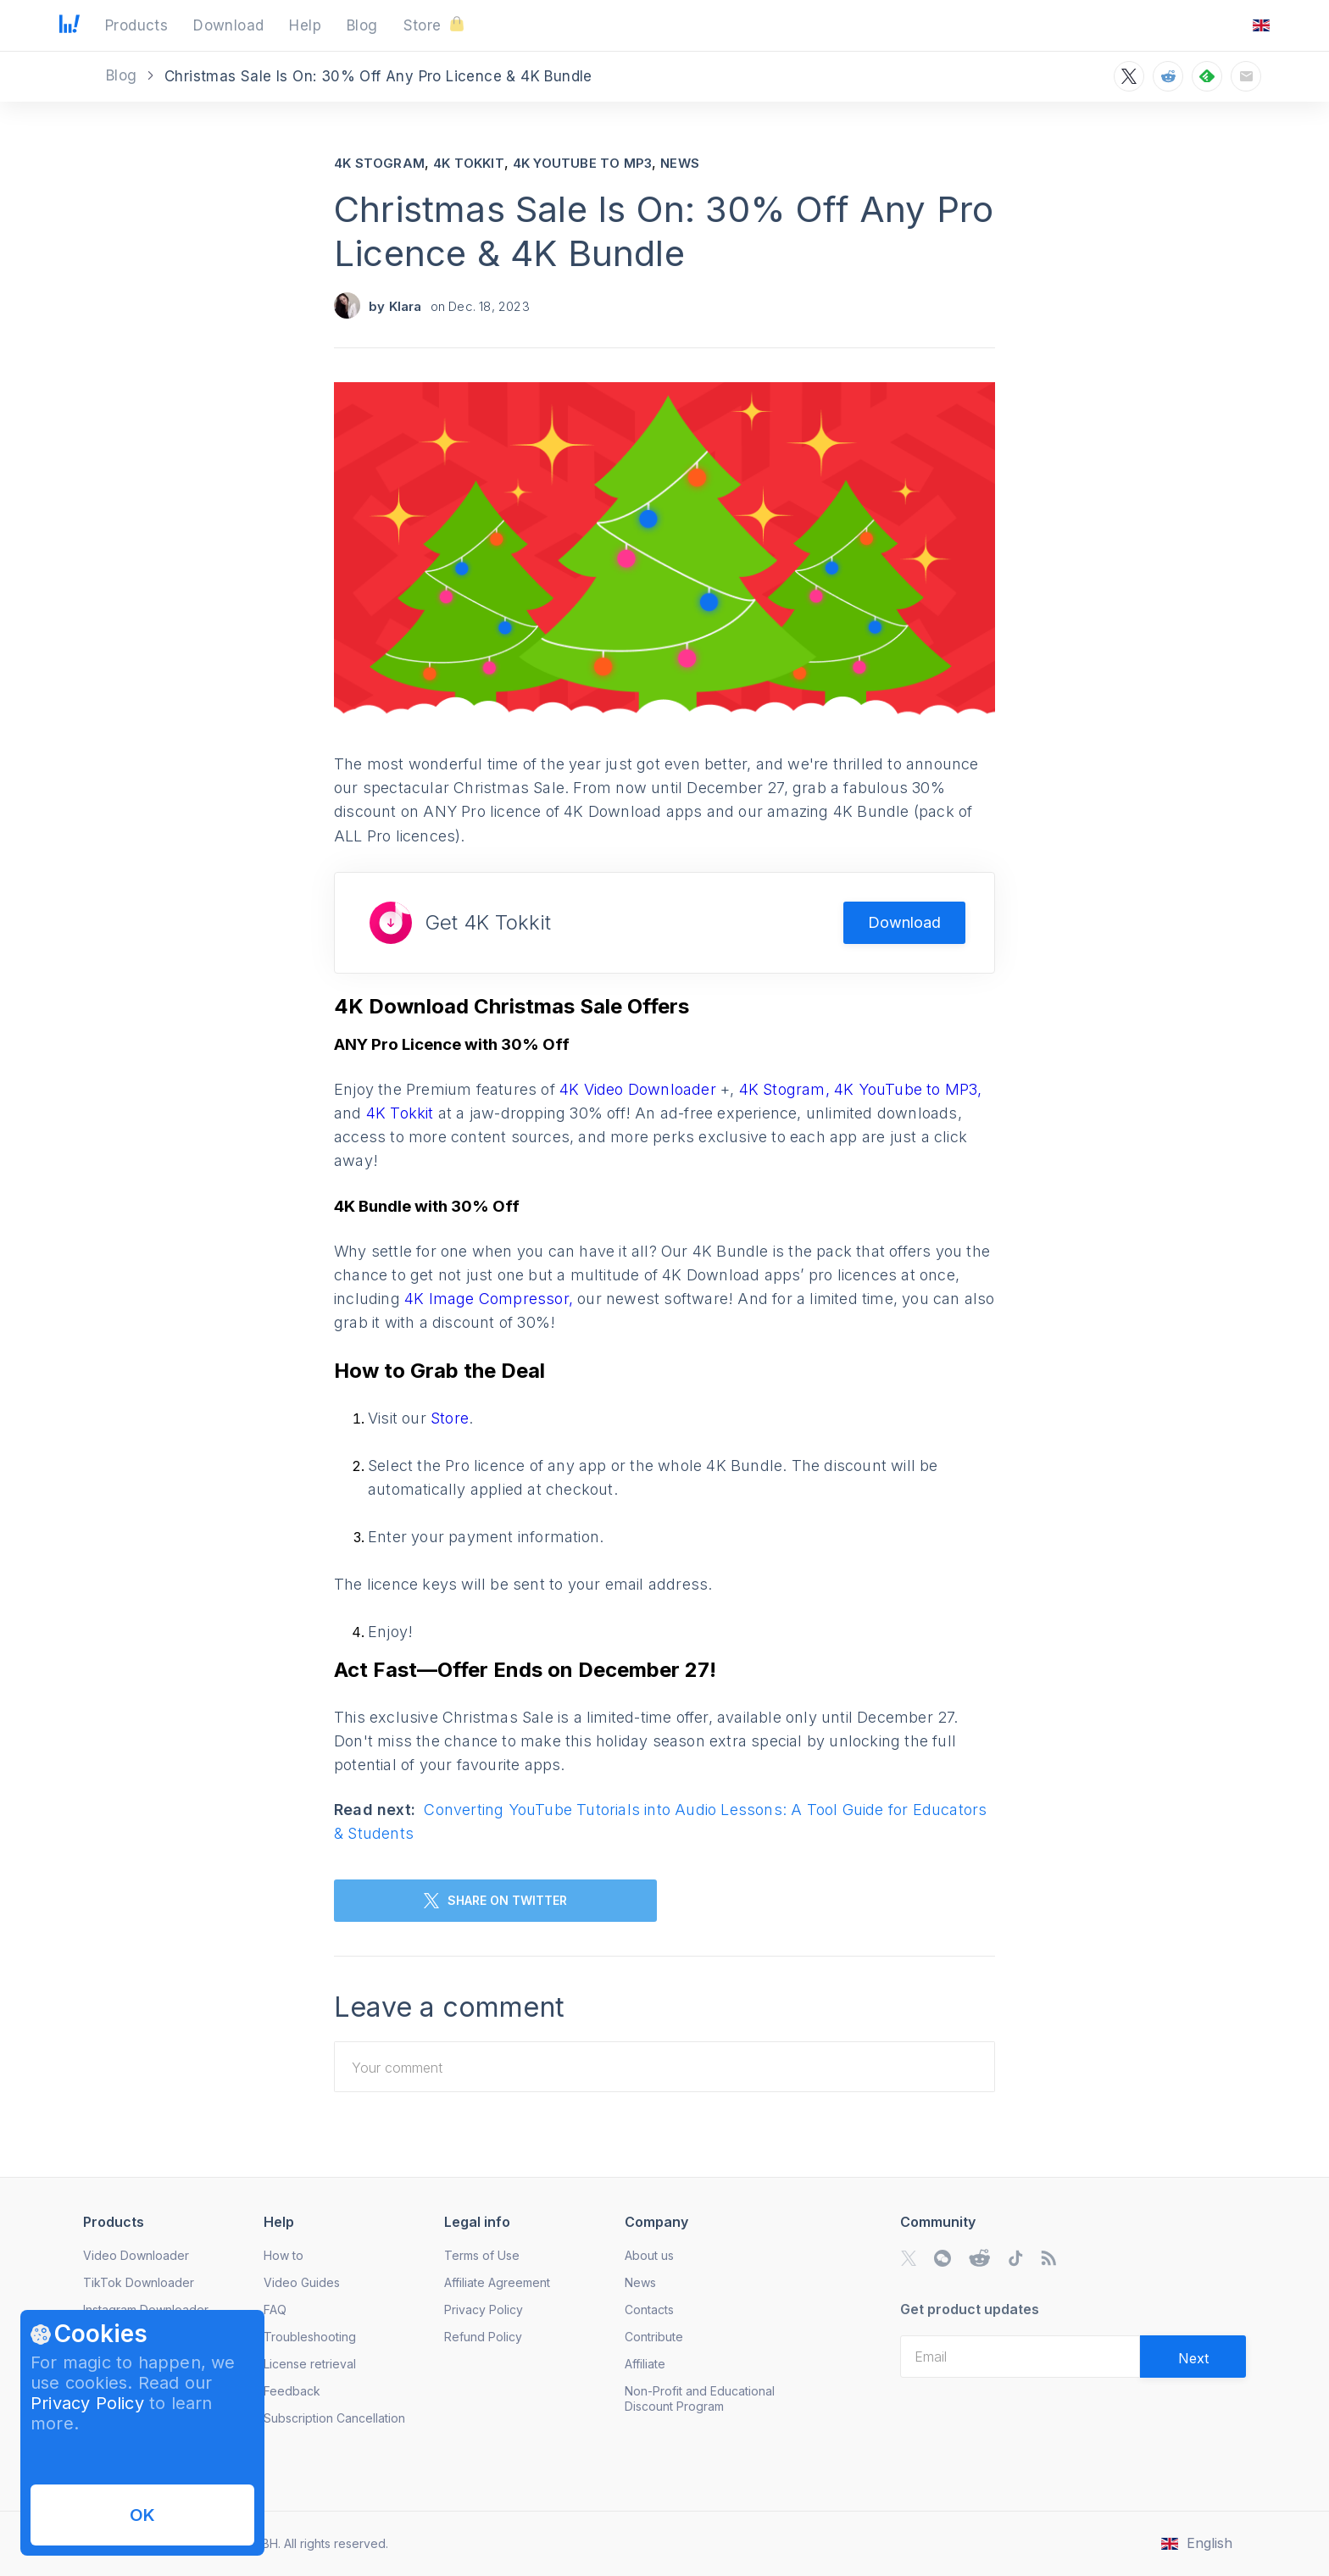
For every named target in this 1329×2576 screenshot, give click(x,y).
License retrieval (310, 2364)
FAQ (275, 2309)
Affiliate (645, 2364)
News (679, 163)
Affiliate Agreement (497, 2282)
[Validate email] (1193, 2356)
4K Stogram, (784, 1089)
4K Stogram (379, 163)
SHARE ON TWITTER (495, 1900)
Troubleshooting (310, 2336)
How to (283, 2255)
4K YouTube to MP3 (582, 163)
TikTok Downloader (138, 2282)
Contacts (649, 2309)
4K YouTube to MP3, (908, 1089)
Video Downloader (136, 2255)
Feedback (292, 2391)
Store (450, 1418)
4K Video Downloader (639, 1089)
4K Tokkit (468, 163)
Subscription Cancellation (334, 2418)
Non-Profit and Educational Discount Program (700, 2398)
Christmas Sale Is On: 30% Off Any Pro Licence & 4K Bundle (663, 231)
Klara (405, 306)
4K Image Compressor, (490, 1298)
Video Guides (302, 2282)
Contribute (654, 2336)
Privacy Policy (87, 2403)
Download (904, 922)
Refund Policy (483, 2336)
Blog (124, 75)
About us (649, 2255)
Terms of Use (482, 2255)
